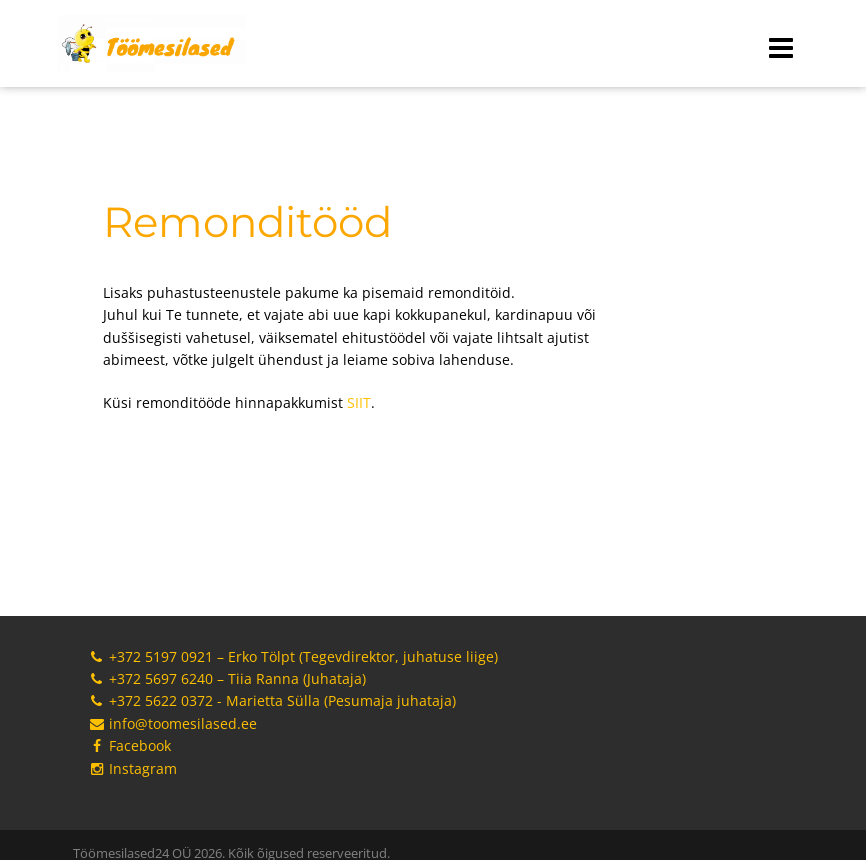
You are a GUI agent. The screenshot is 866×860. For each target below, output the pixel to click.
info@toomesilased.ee (172, 723)
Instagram (132, 768)
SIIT (359, 402)
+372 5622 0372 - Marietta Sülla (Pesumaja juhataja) (272, 700)
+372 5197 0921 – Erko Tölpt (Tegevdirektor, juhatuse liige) (293, 656)
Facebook (129, 745)
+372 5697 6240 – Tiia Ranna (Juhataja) (227, 678)
